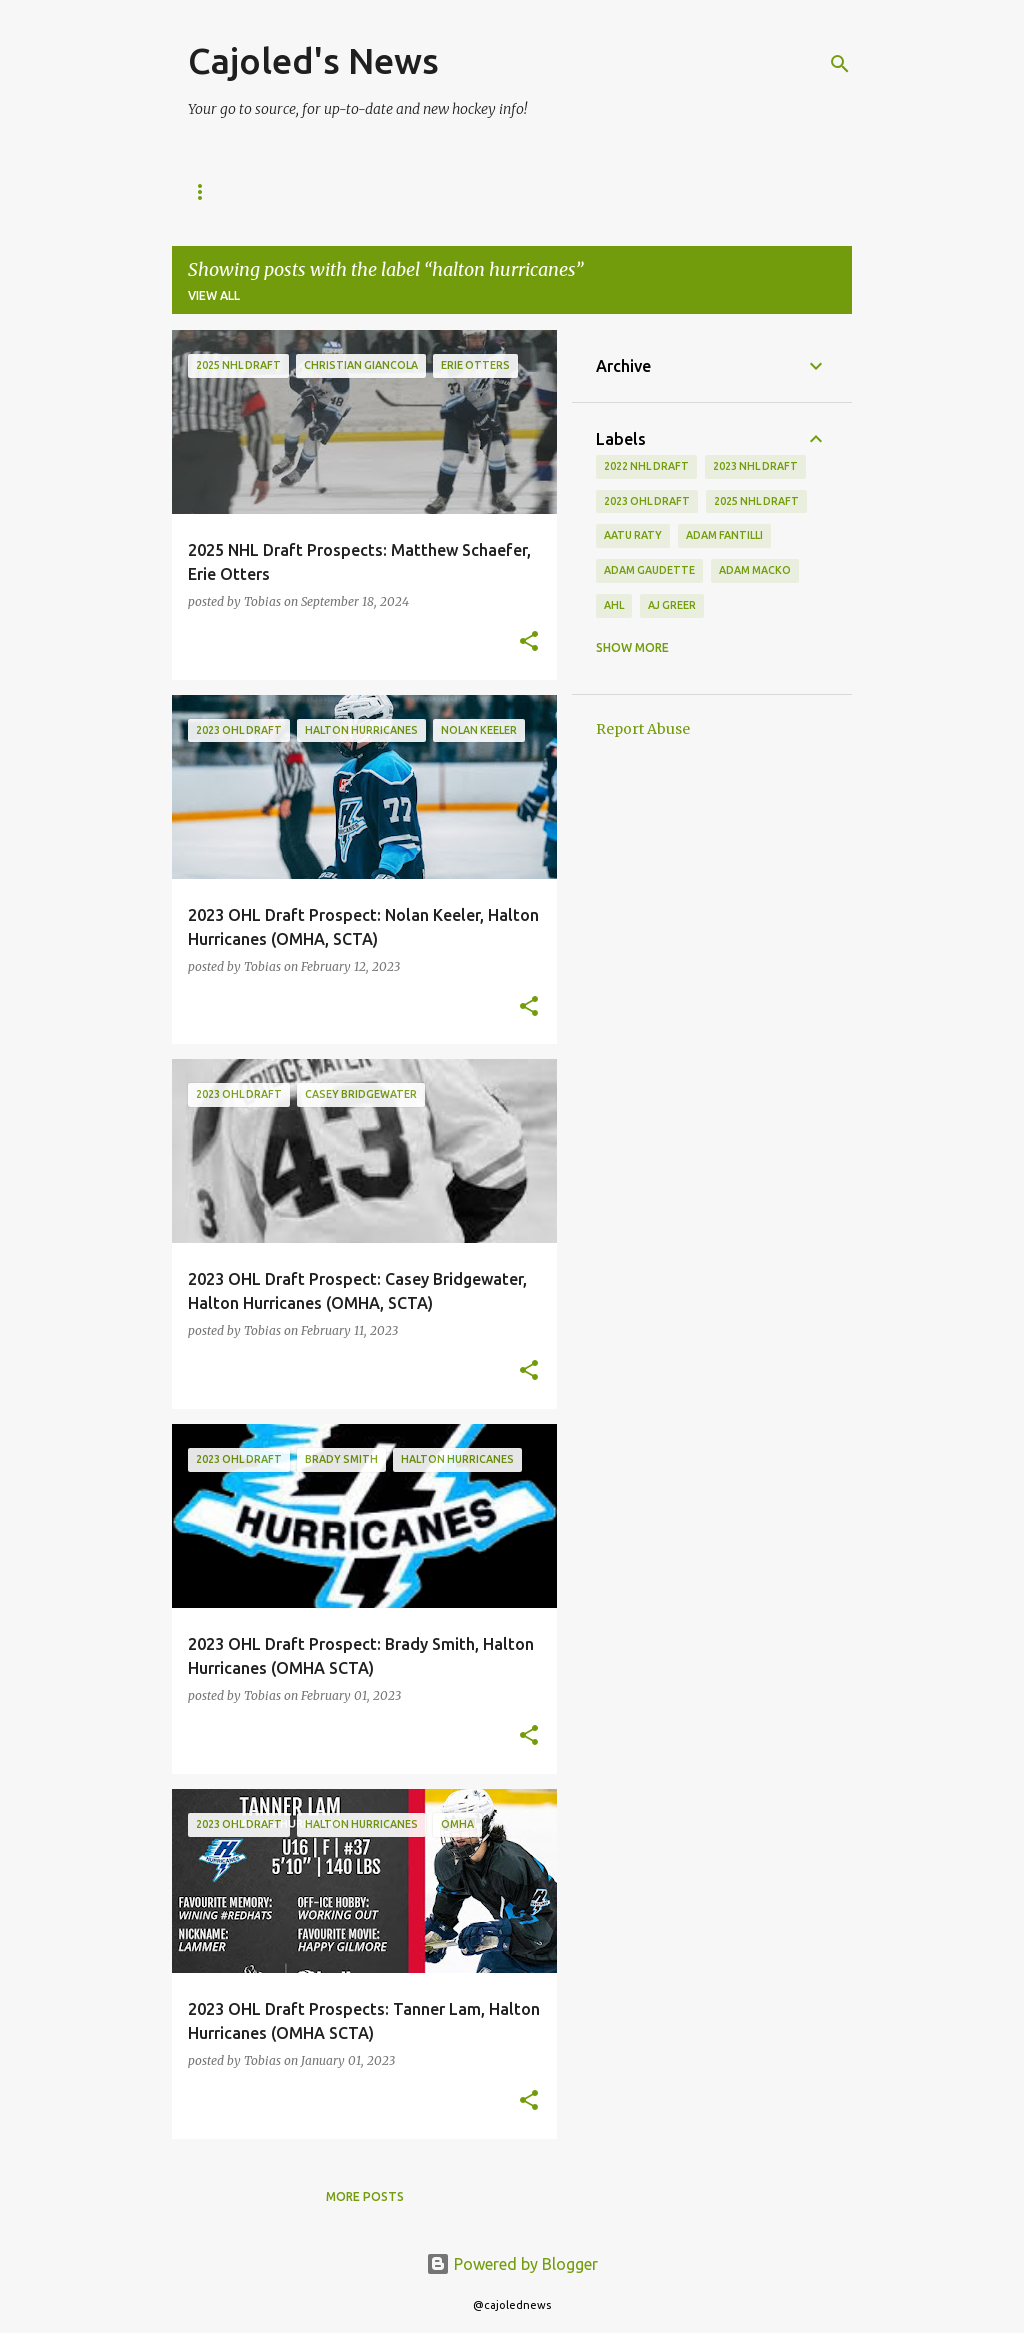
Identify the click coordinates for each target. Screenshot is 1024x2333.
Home (207, 191)
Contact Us (562, 191)
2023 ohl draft (647, 501)
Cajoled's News (313, 60)
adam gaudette (649, 570)
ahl (614, 605)
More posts (365, 2196)
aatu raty (633, 535)
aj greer (672, 605)
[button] (529, 642)
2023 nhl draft (755, 466)
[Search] (840, 64)
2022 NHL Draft (646, 466)
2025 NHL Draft (427, 191)
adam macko (755, 570)
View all (214, 295)
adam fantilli (724, 535)
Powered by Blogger (512, 2264)
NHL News (301, 191)
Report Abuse (643, 729)
